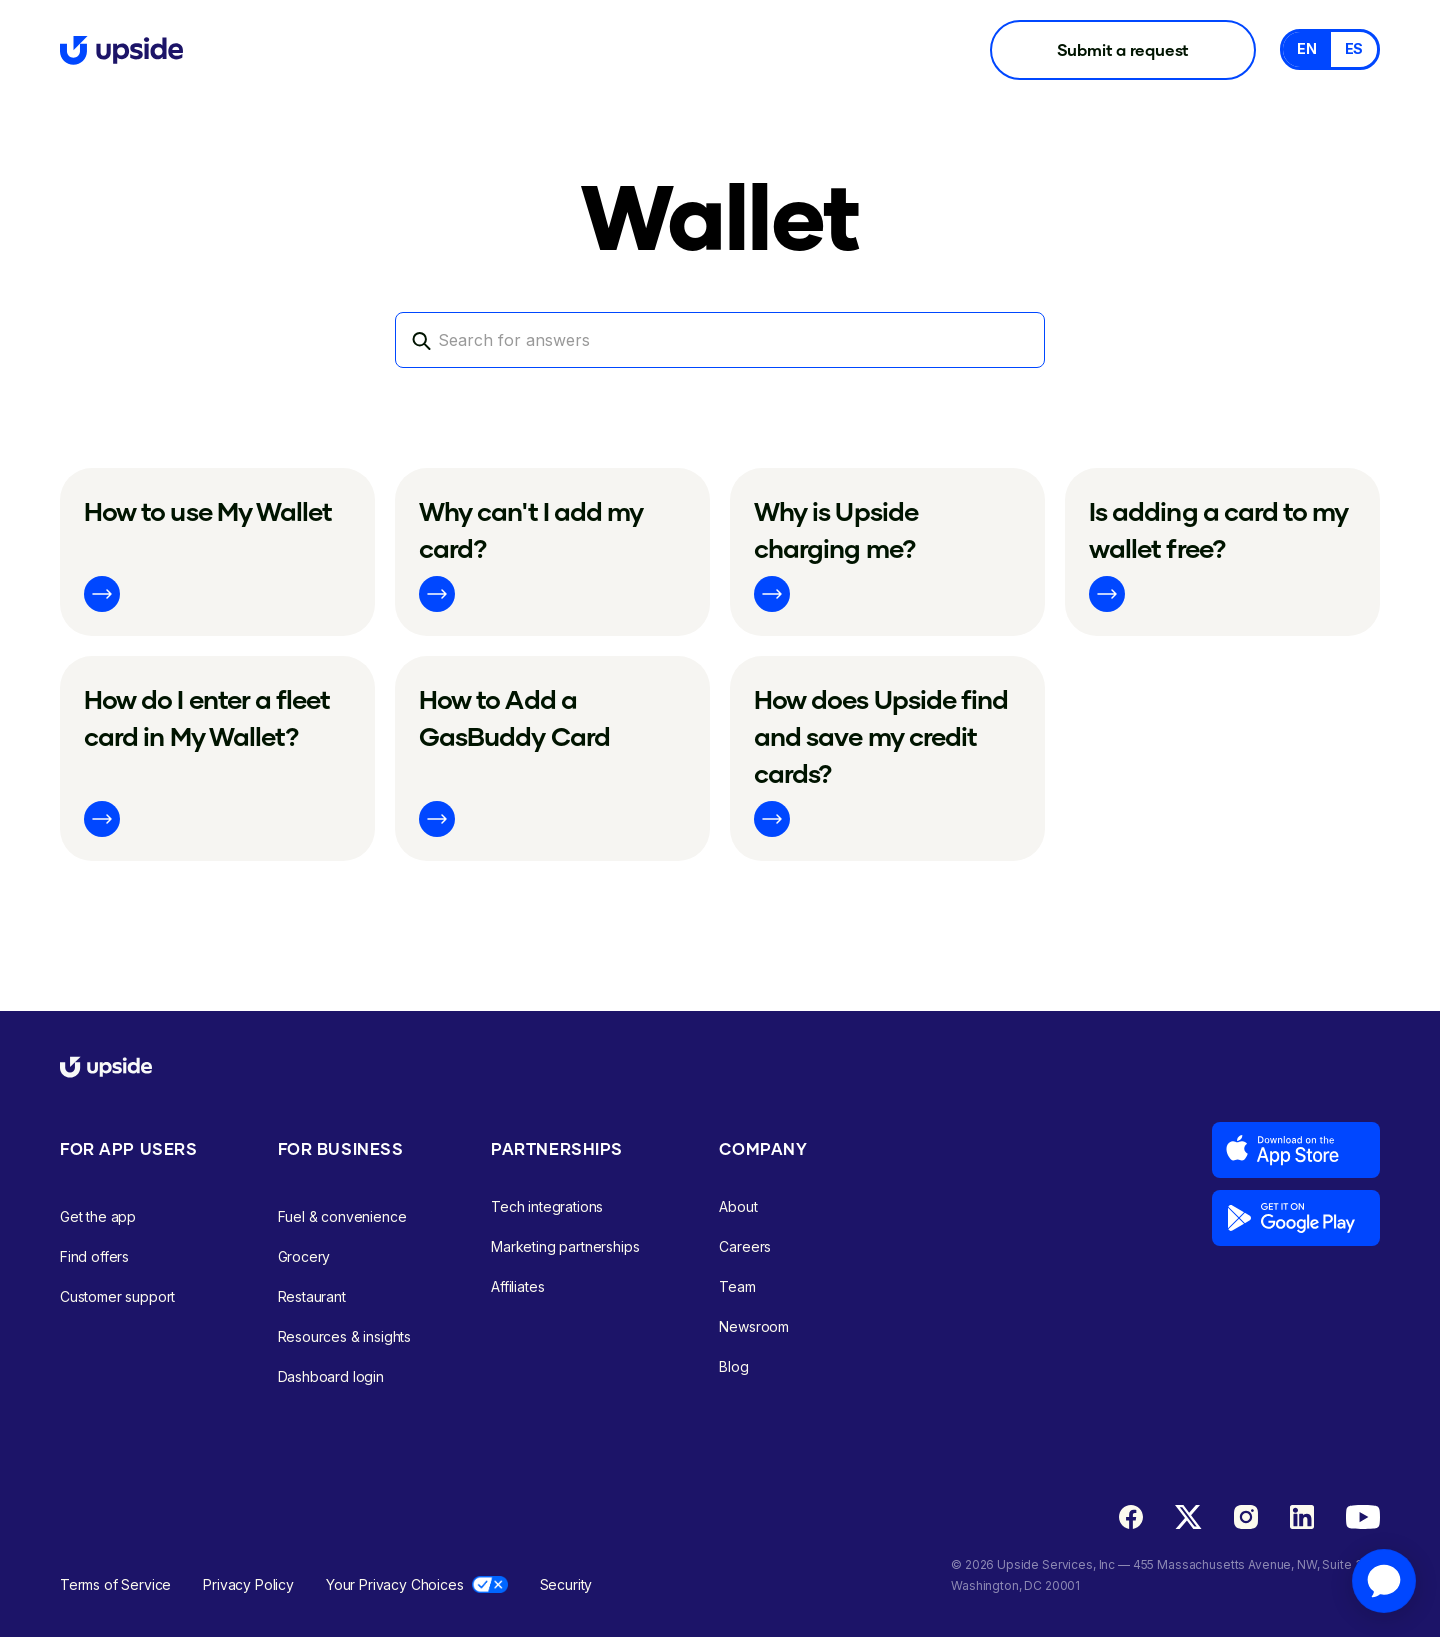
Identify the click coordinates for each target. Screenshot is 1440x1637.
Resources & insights (345, 1336)
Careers (745, 1246)
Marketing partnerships (565, 1246)
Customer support (117, 1296)
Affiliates (517, 1286)
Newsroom (754, 1326)
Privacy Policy (248, 1584)
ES (1354, 48)
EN (1307, 48)
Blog (733, 1366)
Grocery (304, 1256)
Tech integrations (547, 1206)
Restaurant (312, 1296)
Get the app (98, 1216)
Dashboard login (331, 1376)
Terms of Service (115, 1584)
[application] (1384, 1581)
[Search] (720, 340)
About (738, 1206)
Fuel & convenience (342, 1216)
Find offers (94, 1256)
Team (737, 1286)
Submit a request (1123, 49)
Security (566, 1584)
